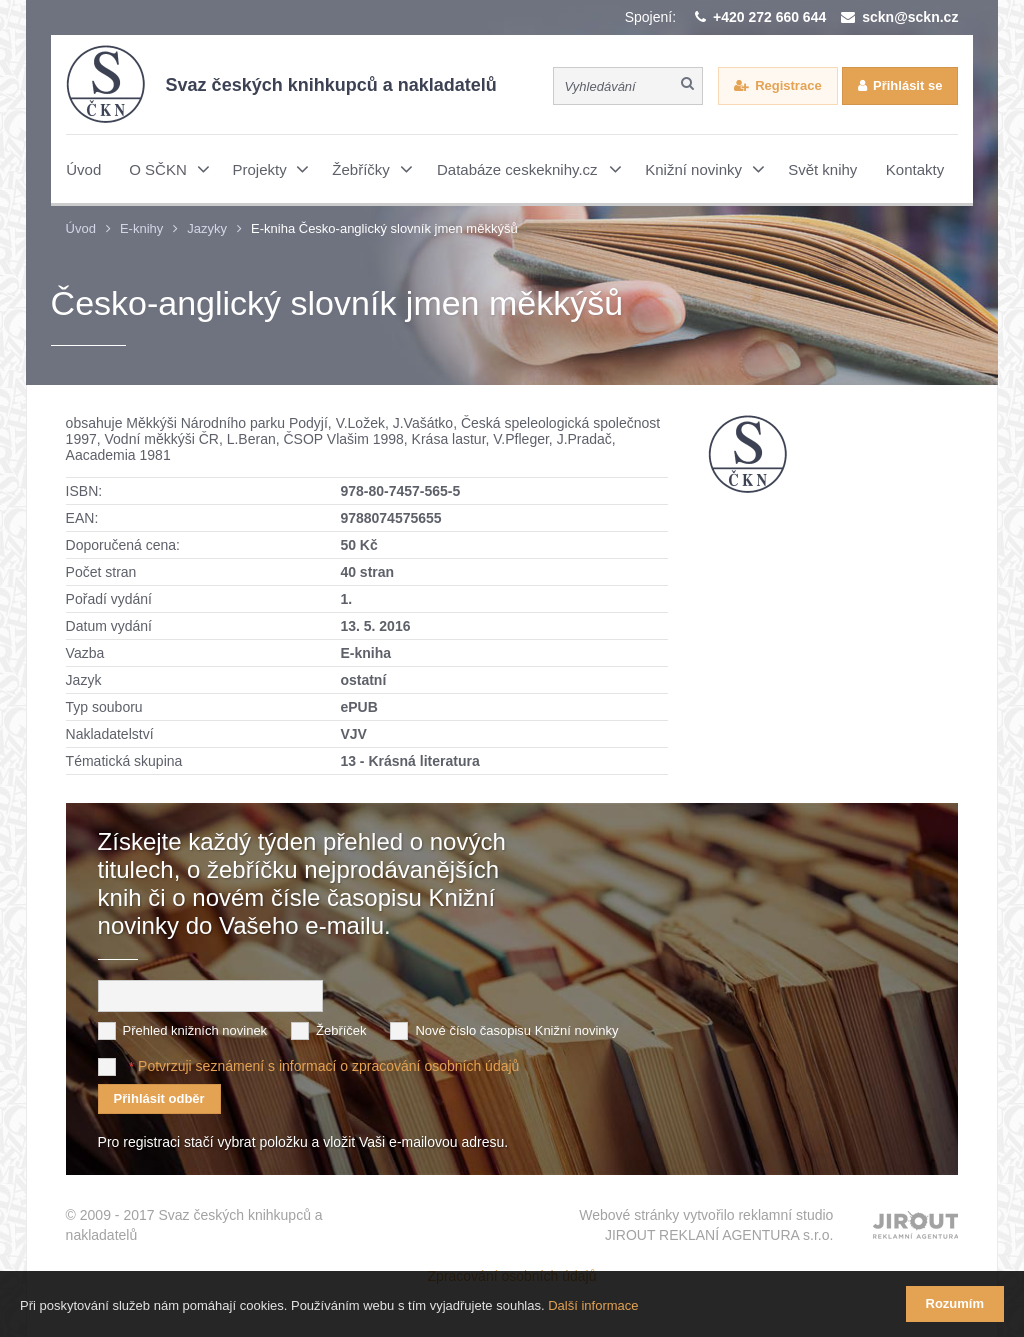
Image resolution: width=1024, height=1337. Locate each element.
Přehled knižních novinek (195, 1030)
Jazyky (207, 228)
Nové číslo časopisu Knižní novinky (516, 1030)
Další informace (593, 1305)
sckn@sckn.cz (910, 17)
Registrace (788, 85)
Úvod (81, 228)
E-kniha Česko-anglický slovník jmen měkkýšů (384, 228)
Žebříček (341, 1030)
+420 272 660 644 (769, 17)
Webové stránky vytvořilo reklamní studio (706, 1226)
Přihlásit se (907, 85)
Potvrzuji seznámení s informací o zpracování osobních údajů (328, 1066)
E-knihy (141, 228)
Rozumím (955, 1303)
